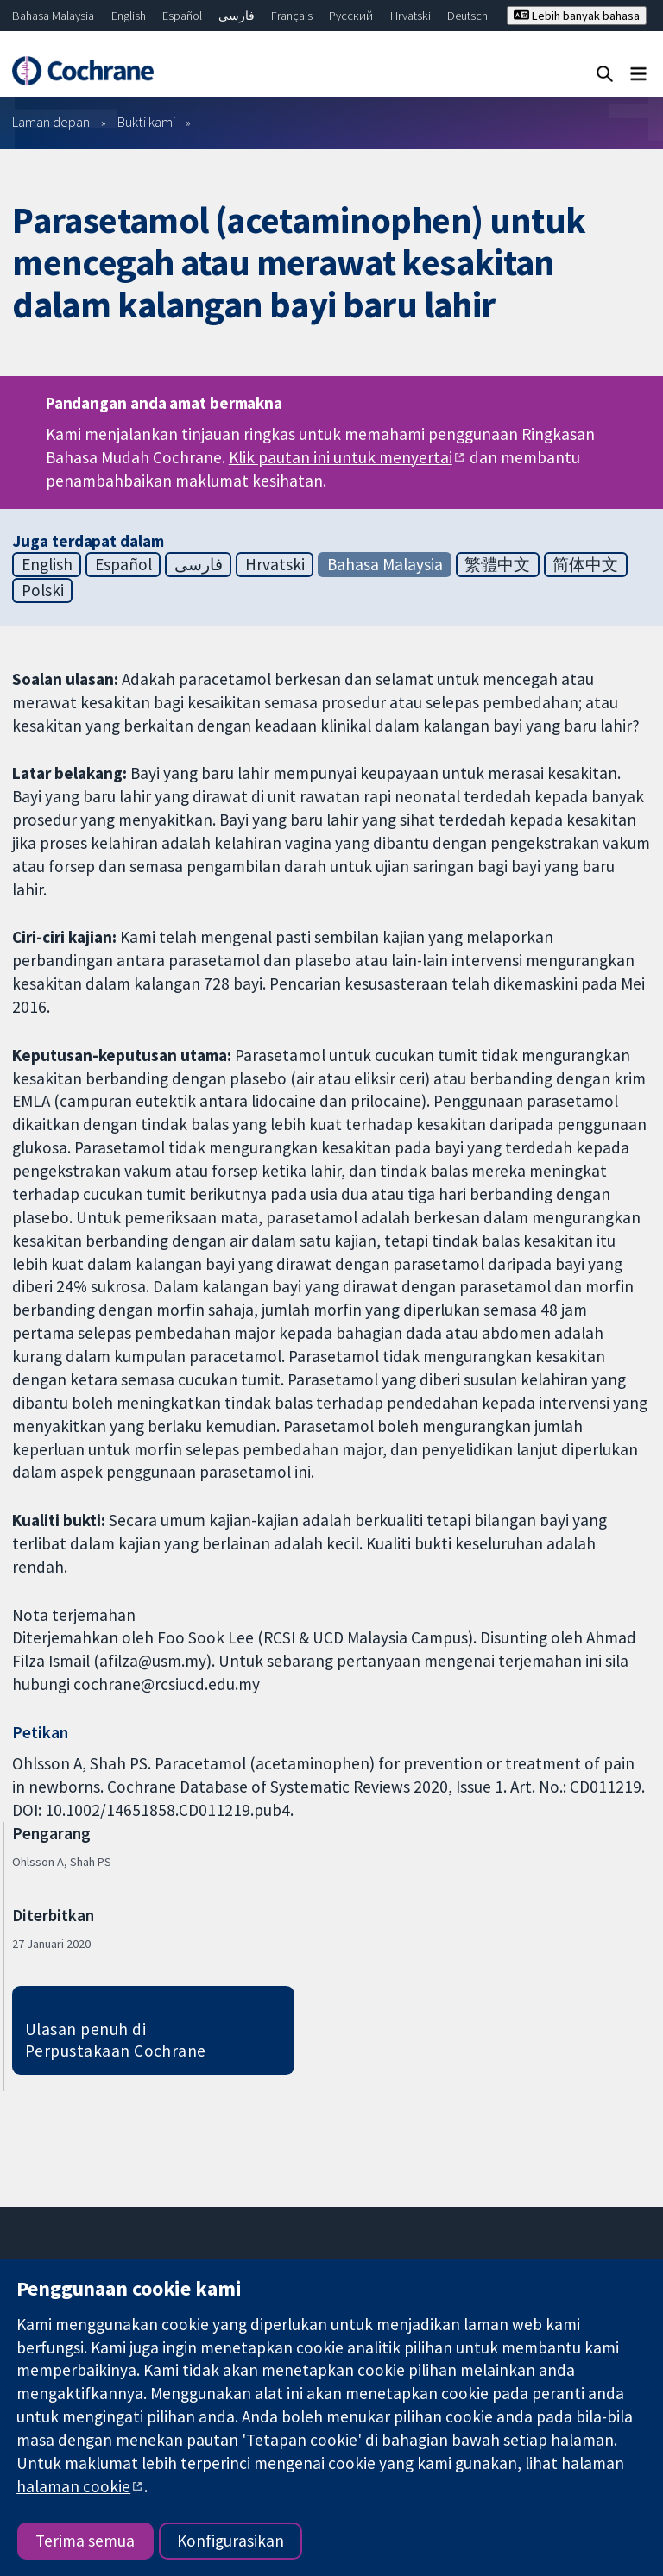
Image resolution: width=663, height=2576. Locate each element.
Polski (43, 590)
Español (182, 15)
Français (292, 15)
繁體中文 (497, 564)
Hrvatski (410, 15)
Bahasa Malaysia (53, 15)
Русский (351, 15)
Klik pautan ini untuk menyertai (340, 457)
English (128, 15)
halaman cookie (73, 2486)
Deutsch (467, 15)
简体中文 (585, 564)
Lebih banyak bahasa (577, 15)
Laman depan (51, 121)
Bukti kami (146, 121)
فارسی (236, 15)
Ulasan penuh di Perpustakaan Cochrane (115, 2040)
